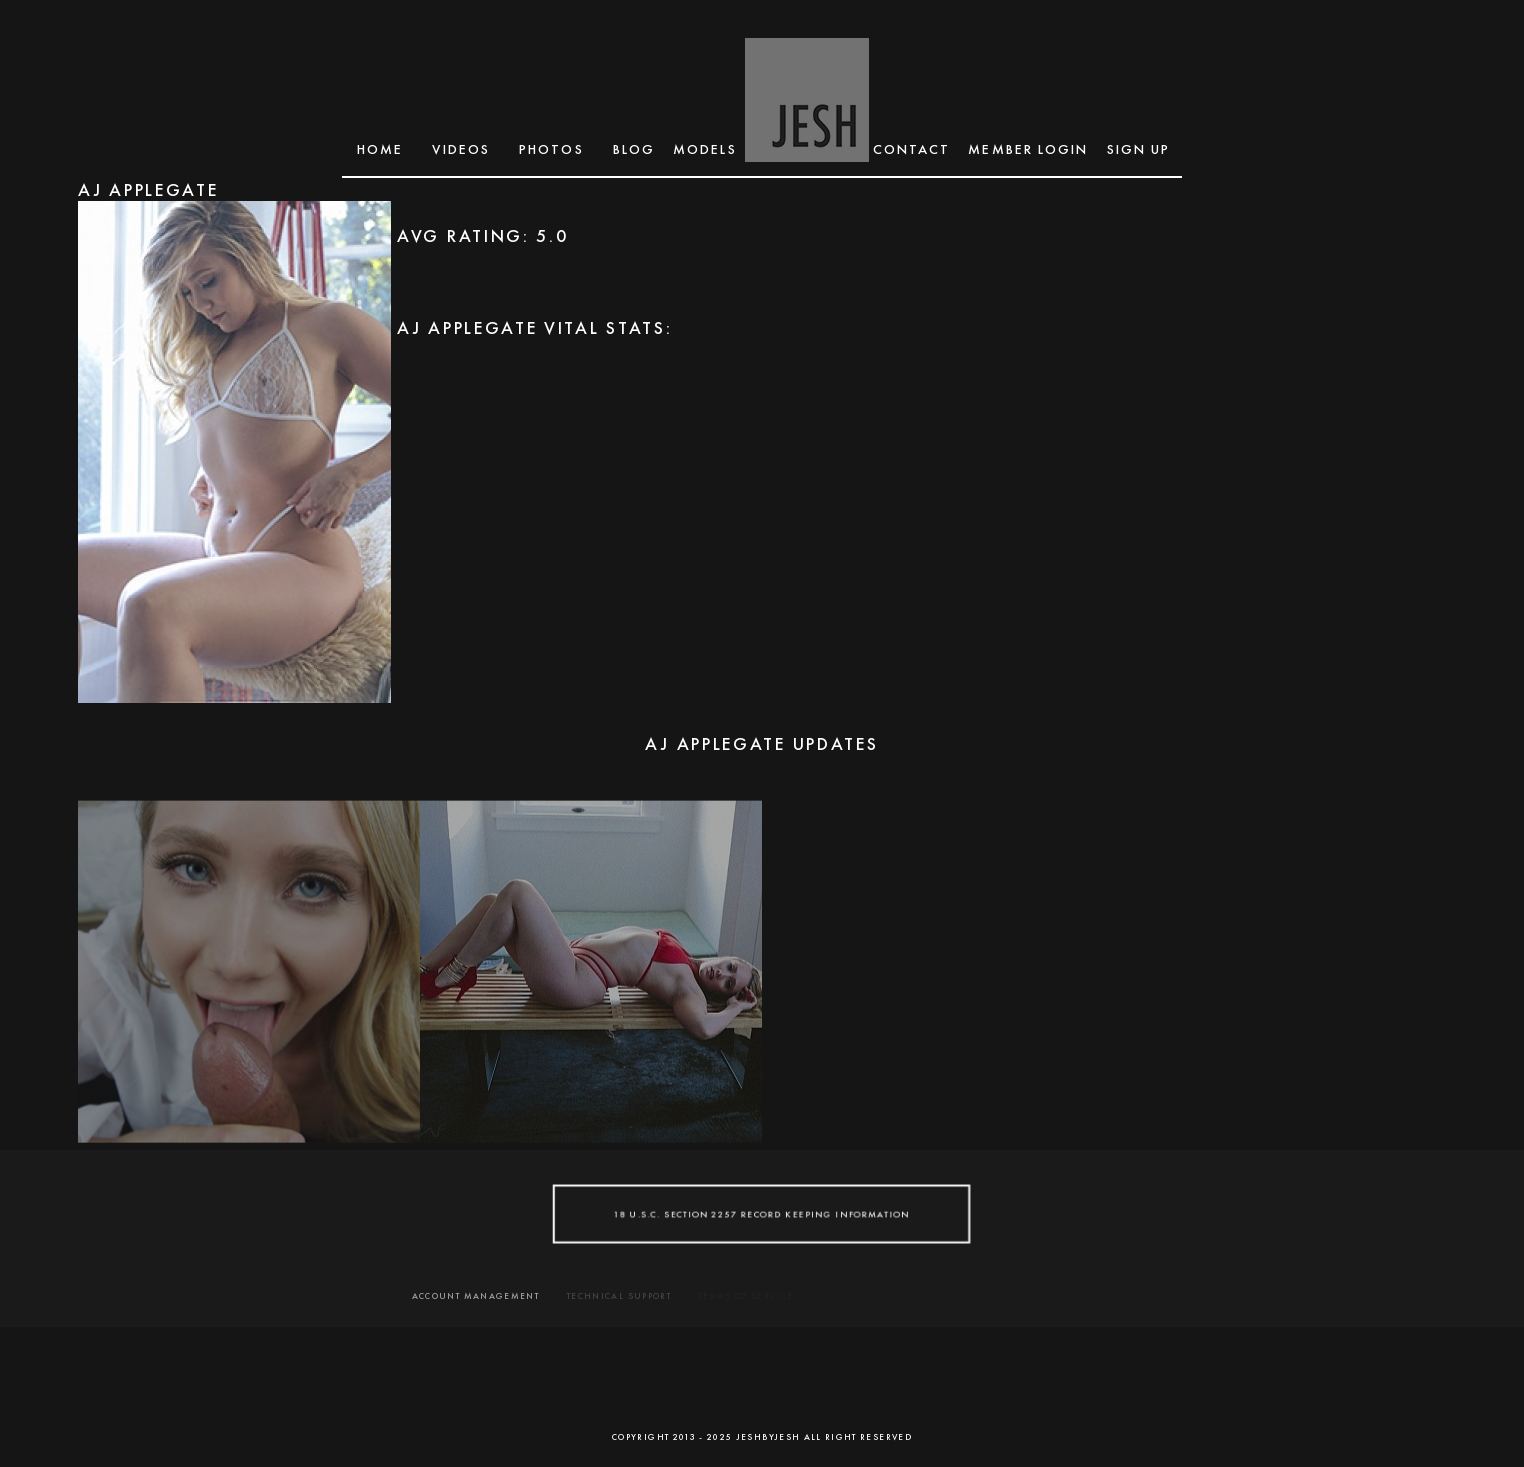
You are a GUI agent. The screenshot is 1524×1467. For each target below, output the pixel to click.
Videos (461, 149)
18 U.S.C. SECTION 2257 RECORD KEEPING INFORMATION (762, 1214)
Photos (551, 149)
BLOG (634, 149)
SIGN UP (1139, 149)
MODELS (705, 149)
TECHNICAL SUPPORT (619, 1296)
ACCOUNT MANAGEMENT (475, 1296)
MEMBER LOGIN (1028, 149)
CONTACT (912, 149)
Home (380, 149)
